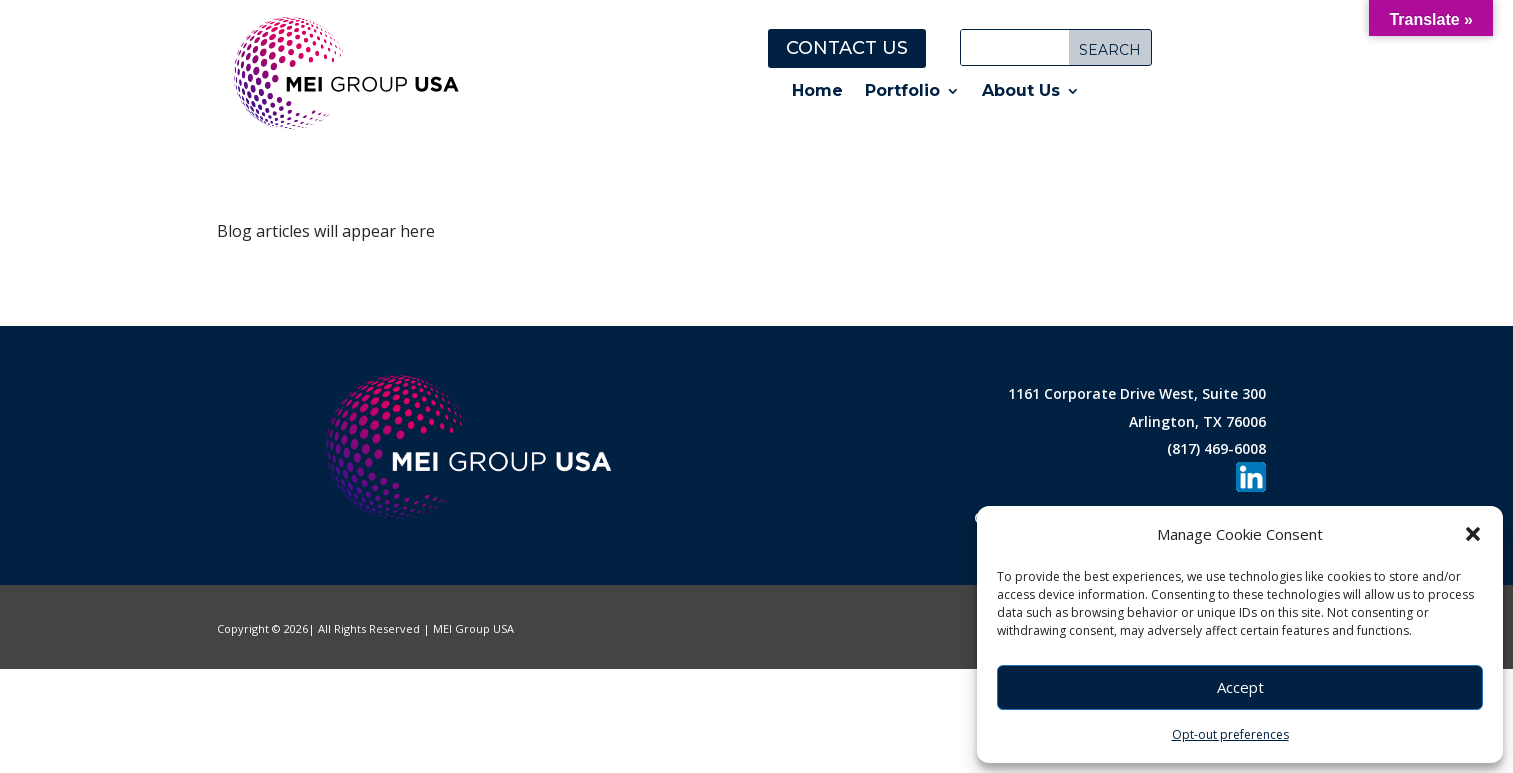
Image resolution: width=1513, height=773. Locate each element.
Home (817, 92)
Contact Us (847, 48)
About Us (1021, 92)
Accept (1240, 687)
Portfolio (902, 92)
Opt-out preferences (1230, 734)
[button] (1473, 534)
